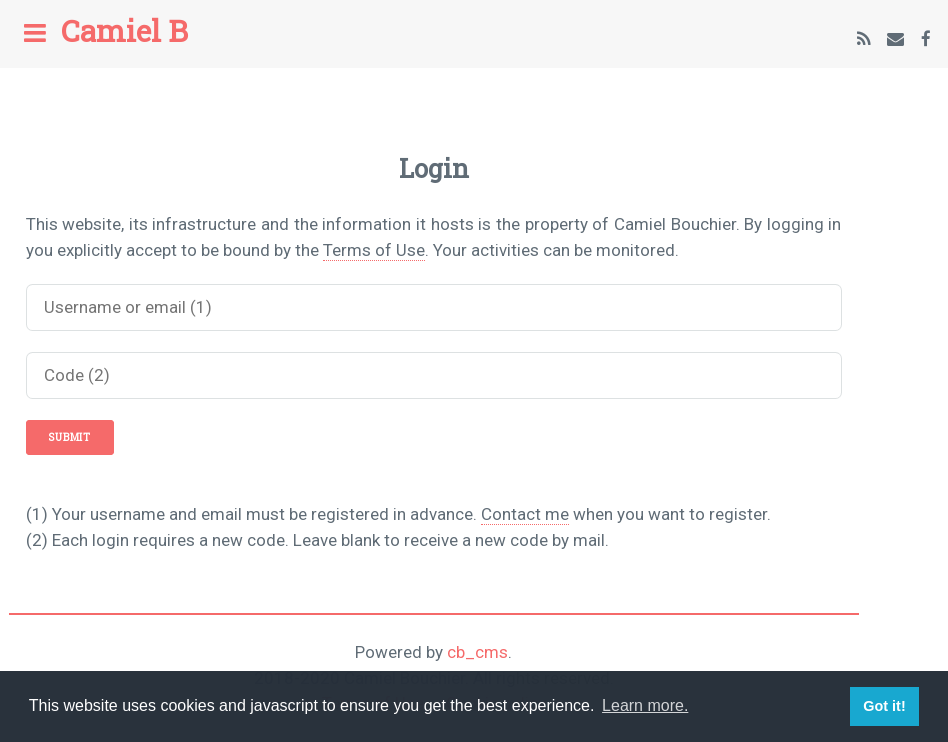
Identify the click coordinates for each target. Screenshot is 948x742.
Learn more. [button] (645, 705)
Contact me (525, 514)
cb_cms (477, 652)
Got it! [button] (884, 706)
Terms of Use (374, 250)
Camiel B (124, 30)
